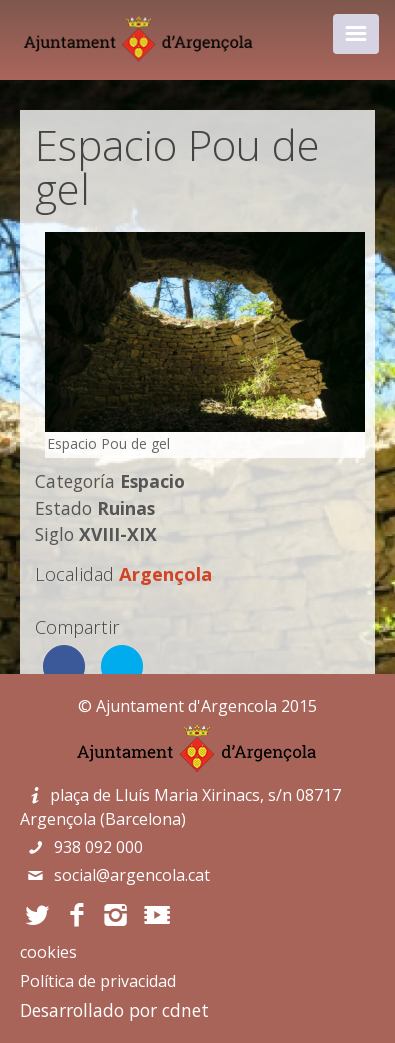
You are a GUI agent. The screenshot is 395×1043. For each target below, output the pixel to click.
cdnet (185, 1010)
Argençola (165, 573)
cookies (48, 952)
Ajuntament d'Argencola (186, 706)
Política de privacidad (98, 981)
